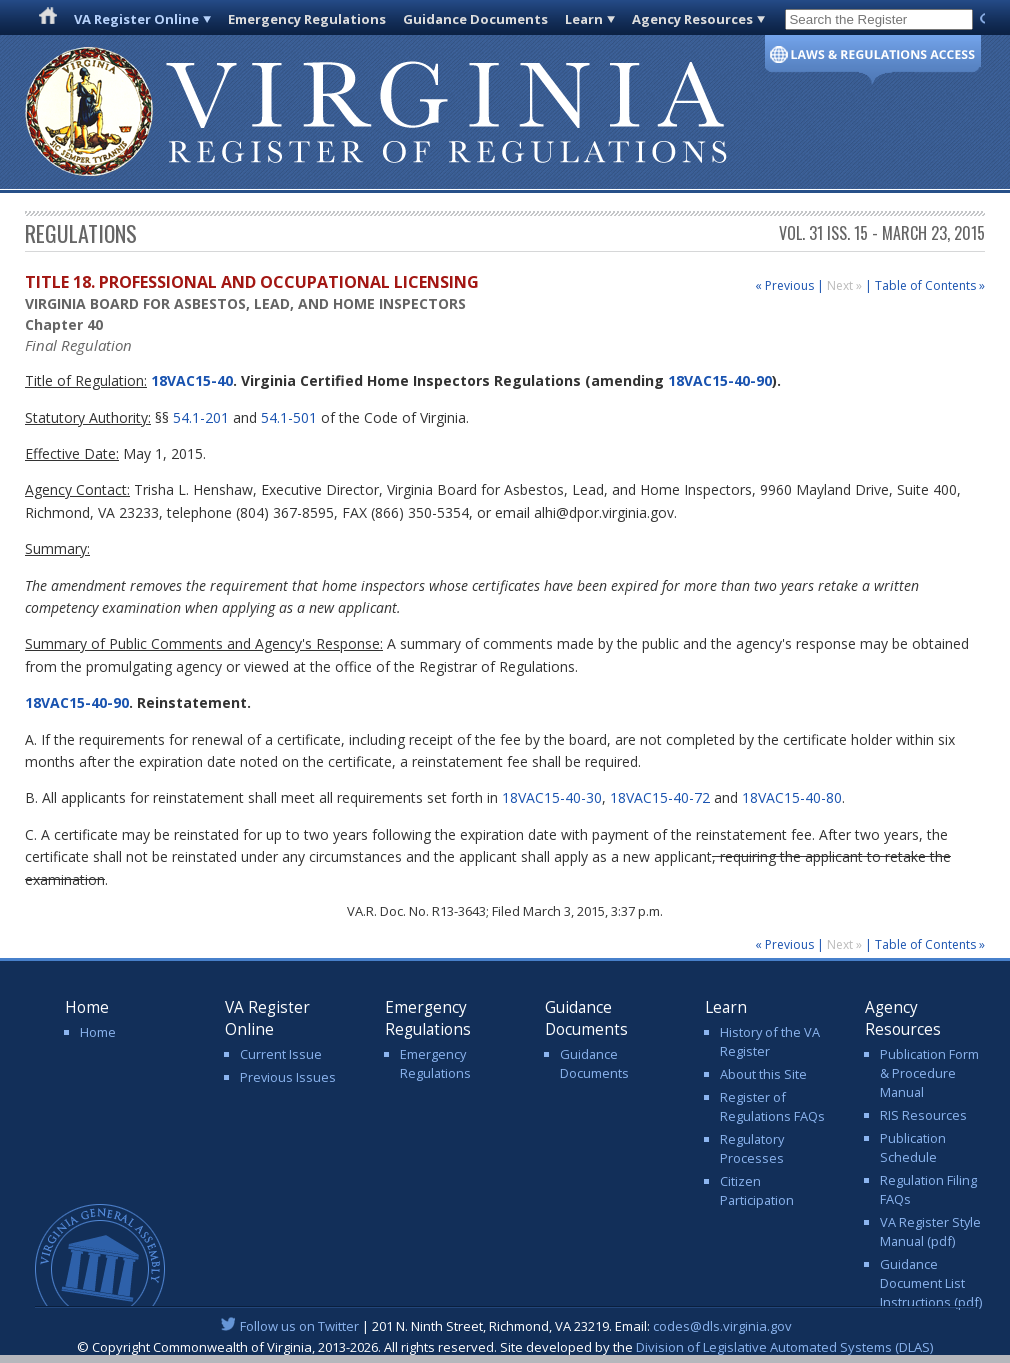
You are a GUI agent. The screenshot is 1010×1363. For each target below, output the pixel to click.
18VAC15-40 (190, 380)
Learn (584, 19)
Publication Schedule (913, 1147)
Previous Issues (288, 1077)
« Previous (784, 285)
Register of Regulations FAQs (772, 1106)
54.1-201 (201, 417)
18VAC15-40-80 (792, 797)
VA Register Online (136, 19)
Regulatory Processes (752, 1148)
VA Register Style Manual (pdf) (930, 1231)
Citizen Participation (757, 1190)
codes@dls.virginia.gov (722, 1326)
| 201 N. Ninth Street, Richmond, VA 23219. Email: (505, 1326)
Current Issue (281, 1054)
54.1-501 (289, 417)
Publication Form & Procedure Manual (929, 1073)
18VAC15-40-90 (720, 380)
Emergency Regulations (307, 19)
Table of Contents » (930, 285)
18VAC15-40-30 (552, 797)
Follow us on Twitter (299, 1326)
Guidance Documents (475, 19)
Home (98, 1032)
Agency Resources (692, 19)
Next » (846, 285)
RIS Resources (923, 1115)
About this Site (763, 1074)
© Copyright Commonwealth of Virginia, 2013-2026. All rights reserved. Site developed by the (505, 1347)
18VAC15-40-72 (660, 797)
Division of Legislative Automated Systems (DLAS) (784, 1347)
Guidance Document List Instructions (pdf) (931, 1283)
